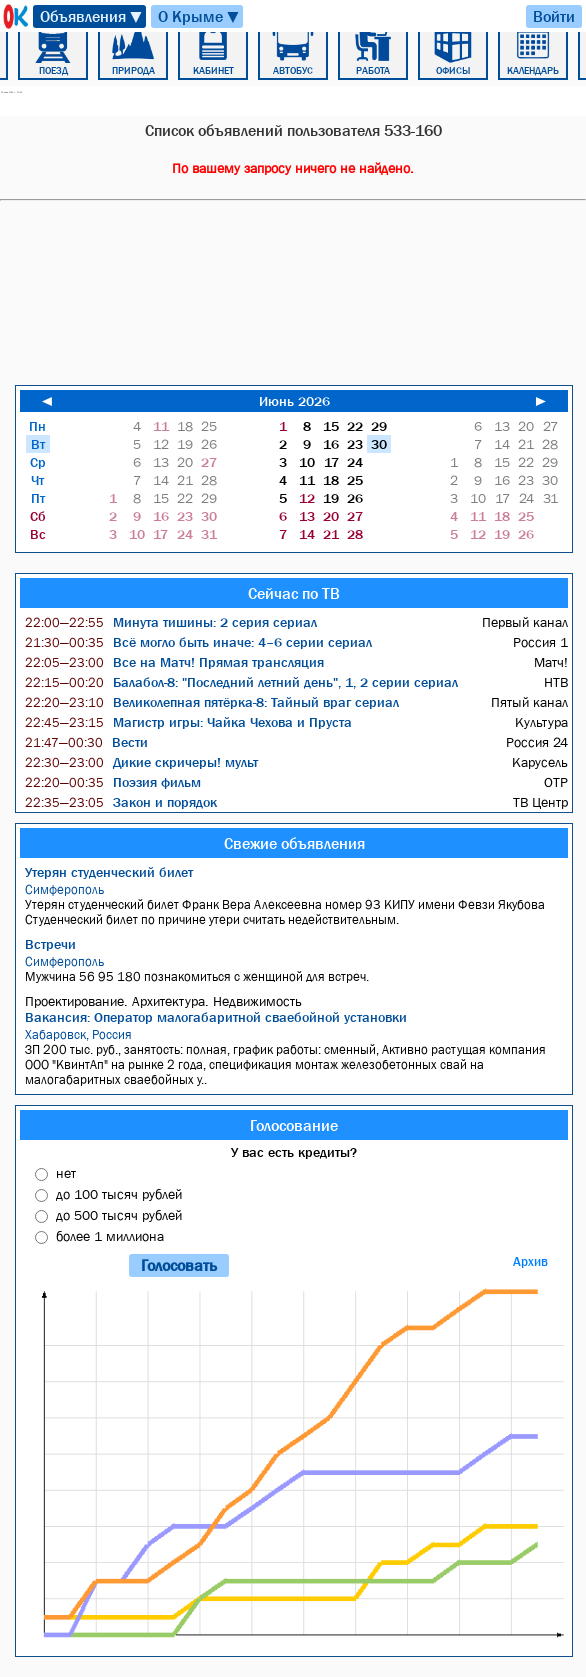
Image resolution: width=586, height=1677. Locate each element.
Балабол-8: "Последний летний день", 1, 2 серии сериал (241, 682)
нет (66, 1173)
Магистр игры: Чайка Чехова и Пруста (188, 722)
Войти (554, 16)
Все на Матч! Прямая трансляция (174, 662)
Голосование (294, 1125)
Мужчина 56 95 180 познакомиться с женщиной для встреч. (297, 969)
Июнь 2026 (294, 401)
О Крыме (199, 16)
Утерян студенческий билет (109, 872)
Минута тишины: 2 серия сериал (171, 622)
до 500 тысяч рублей (119, 1215)
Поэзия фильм (113, 782)
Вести (86, 742)
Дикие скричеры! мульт (141, 762)
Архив (530, 1261)
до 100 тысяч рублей (119, 1194)
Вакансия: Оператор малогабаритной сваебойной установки (216, 1017)
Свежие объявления (294, 843)
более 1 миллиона (110, 1236)
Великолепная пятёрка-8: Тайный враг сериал (212, 702)
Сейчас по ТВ (294, 593)
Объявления (92, 16)
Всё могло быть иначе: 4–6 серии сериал (198, 642)
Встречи (50, 944)
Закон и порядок (121, 802)
